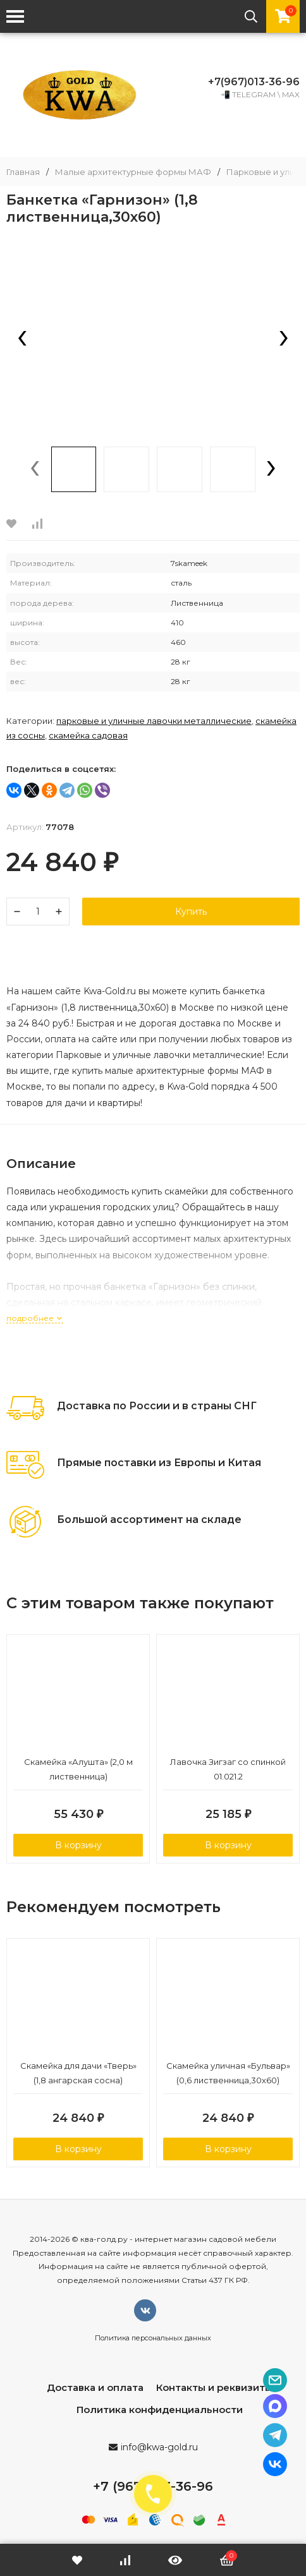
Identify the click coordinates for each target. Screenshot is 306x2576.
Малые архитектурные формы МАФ (133, 172)
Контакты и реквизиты (214, 2387)
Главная (23, 172)
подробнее (34, 1318)
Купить (191, 911)
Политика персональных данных (153, 2337)
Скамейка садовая (88, 735)
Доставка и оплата (95, 2387)
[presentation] (22, 339)
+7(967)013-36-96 (254, 82)
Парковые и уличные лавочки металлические (154, 721)
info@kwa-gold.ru (159, 2447)
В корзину (78, 1845)
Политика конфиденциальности (159, 2410)
